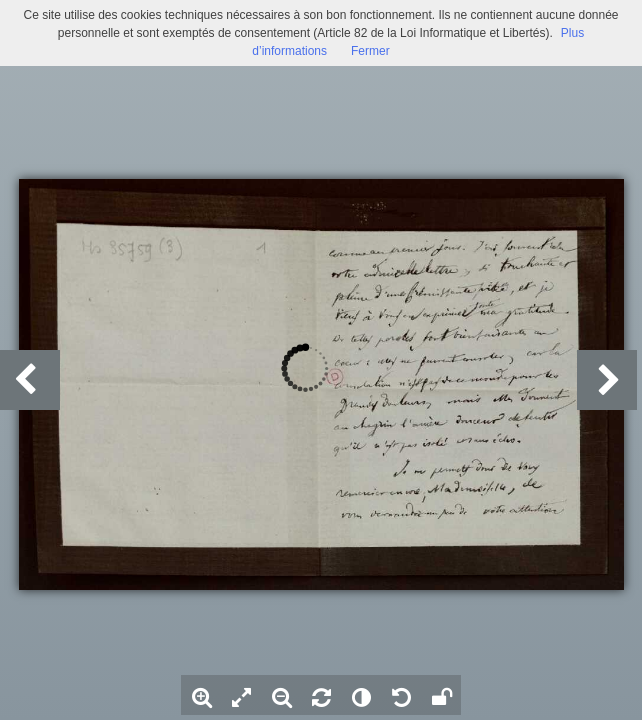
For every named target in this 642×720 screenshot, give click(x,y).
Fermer (370, 51)
